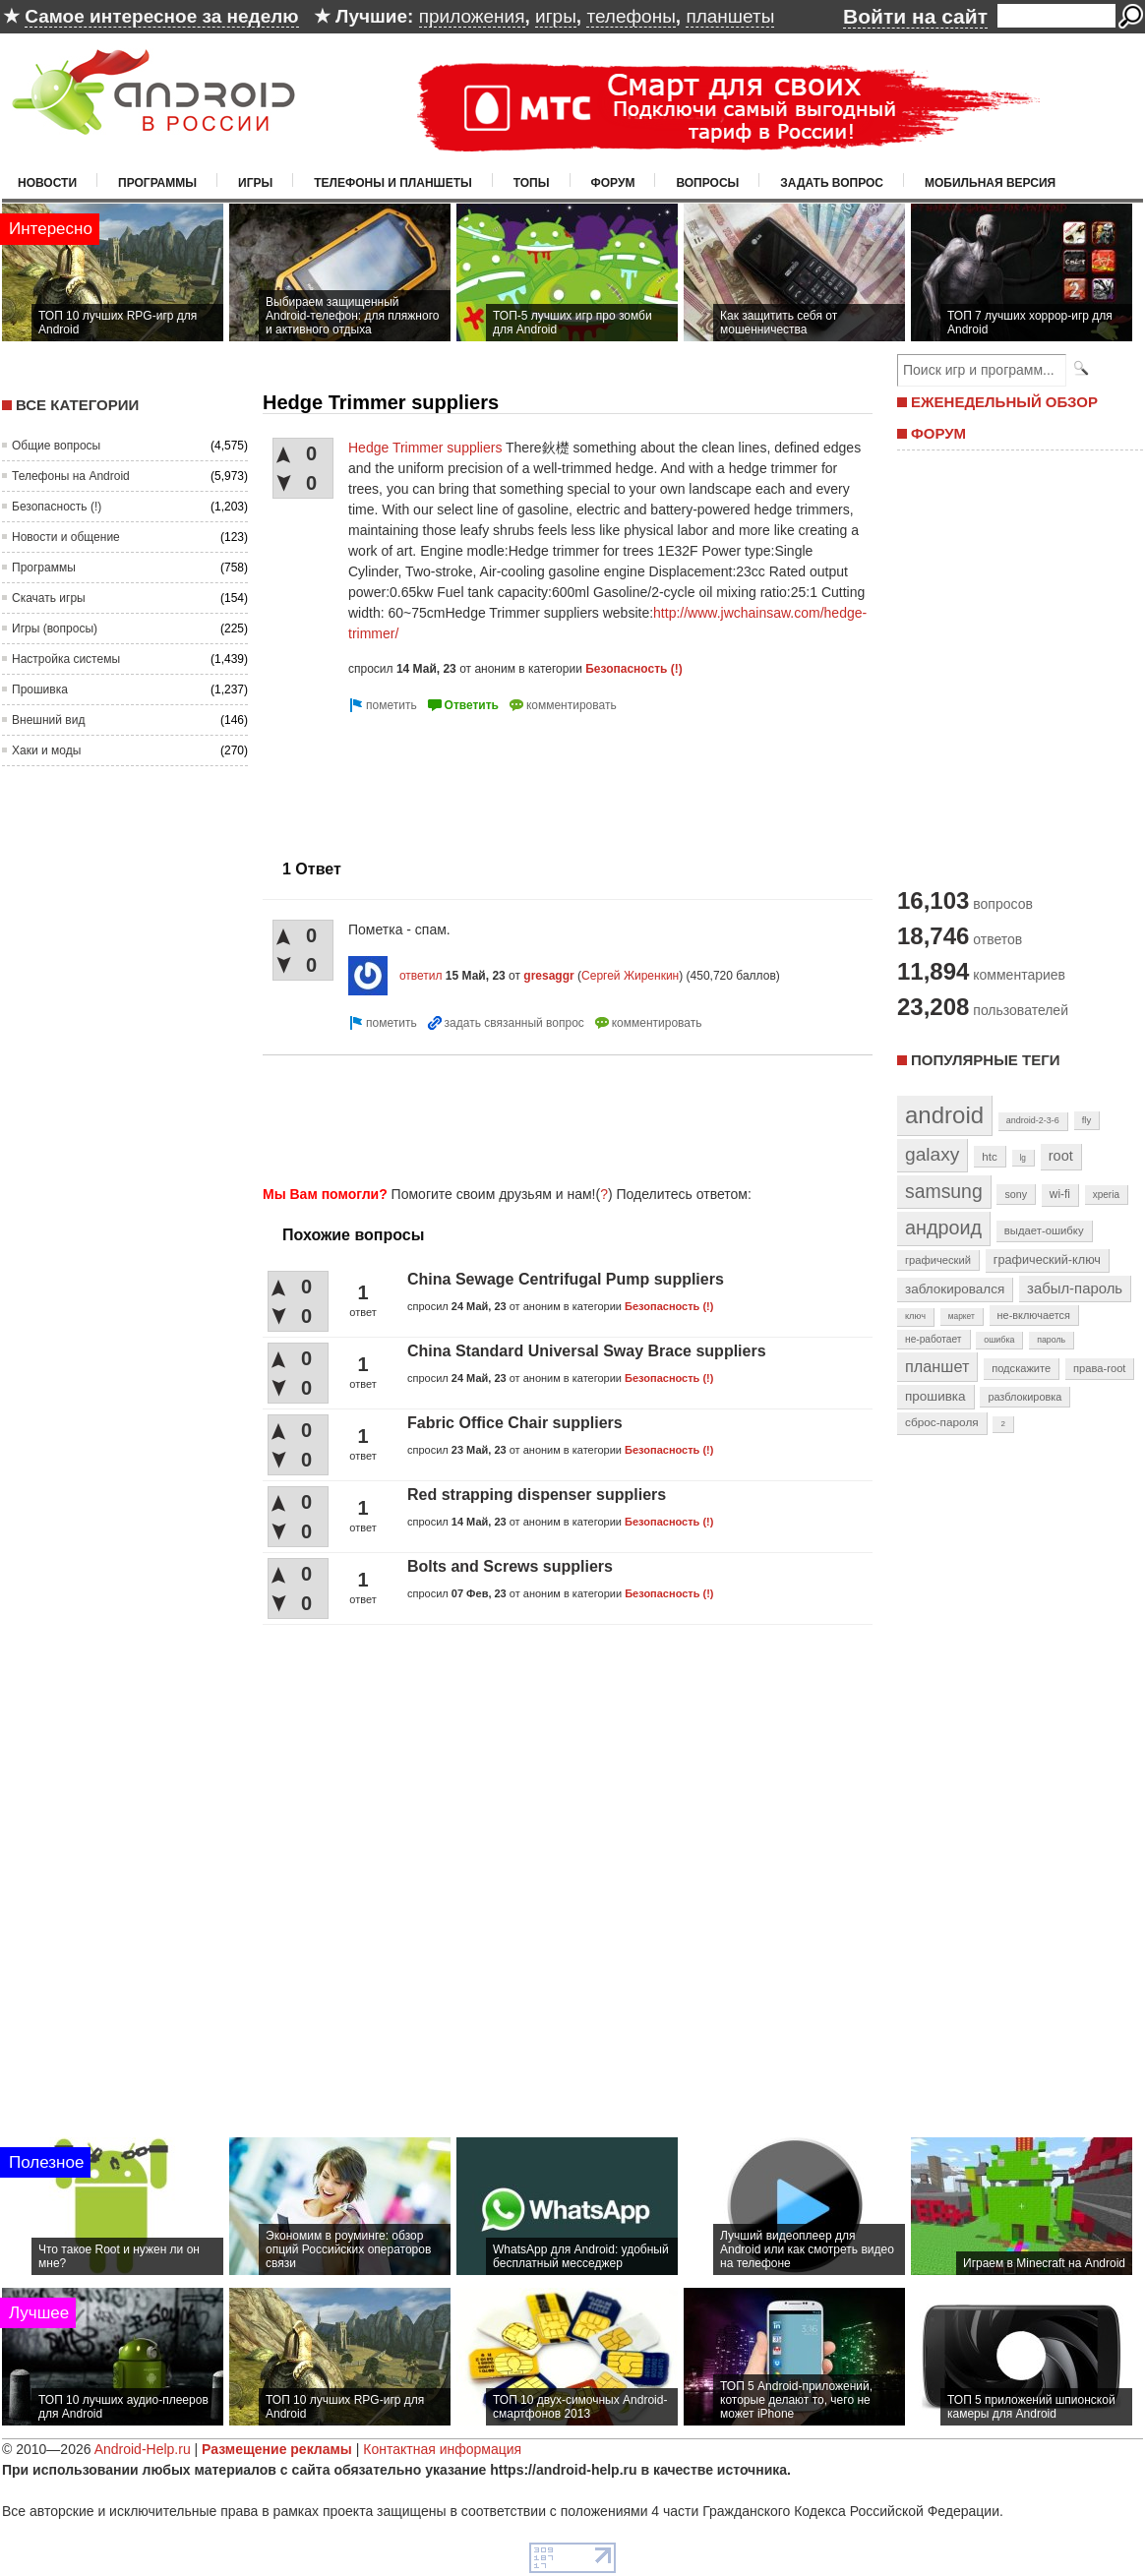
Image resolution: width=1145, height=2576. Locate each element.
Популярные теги (985, 1059)
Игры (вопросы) (54, 628)
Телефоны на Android (71, 476)
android (944, 1115)
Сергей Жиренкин (630, 976)
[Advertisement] (347, 778)
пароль (1051, 1340)
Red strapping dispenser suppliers (536, 1494)
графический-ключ (1047, 1260)
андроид (943, 1227)
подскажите (1021, 1368)
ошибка (999, 1340)
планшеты (730, 16)
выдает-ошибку (1044, 1230)
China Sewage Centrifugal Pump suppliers (565, 1279)
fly (1087, 1119)
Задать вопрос (831, 183)
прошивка (935, 1396)
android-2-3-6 (1032, 1120)
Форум (613, 183)
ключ (915, 1316)
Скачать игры (49, 598)
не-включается (1033, 1315)
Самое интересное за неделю (161, 16)
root (1061, 1156)
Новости (47, 183)
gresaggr (548, 976)
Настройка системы (66, 659)
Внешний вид (48, 720)
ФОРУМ (938, 433)
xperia (1106, 1194)
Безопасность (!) (56, 506)
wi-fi (1060, 1194)
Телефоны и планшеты (393, 183)
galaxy (932, 1154)
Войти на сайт (915, 16)
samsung (944, 1191)
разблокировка (1024, 1397)
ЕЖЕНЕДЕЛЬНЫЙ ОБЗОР (1004, 401)
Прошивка (40, 689)
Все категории (77, 404)
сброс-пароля (942, 1422)
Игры (255, 183)
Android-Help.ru (142, 2449)
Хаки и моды (46, 750)
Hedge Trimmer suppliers (425, 447)
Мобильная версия (990, 183)
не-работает (933, 1339)
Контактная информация (442, 2449)
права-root (1099, 1368)
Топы (531, 183)
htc (989, 1156)
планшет (937, 1366)
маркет (961, 1316)
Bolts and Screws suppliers (510, 1566)
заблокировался (954, 1289)
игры (555, 16)
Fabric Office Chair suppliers (515, 1422)
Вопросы (707, 183)
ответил (421, 976)
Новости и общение (66, 537)
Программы (157, 183)
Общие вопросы (56, 445)
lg (1023, 1158)
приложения (472, 16)
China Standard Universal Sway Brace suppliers (586, 1351)
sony (1015, 1194)
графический (938, 1260)
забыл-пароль (1074, 1288)
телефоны (630, 16)
